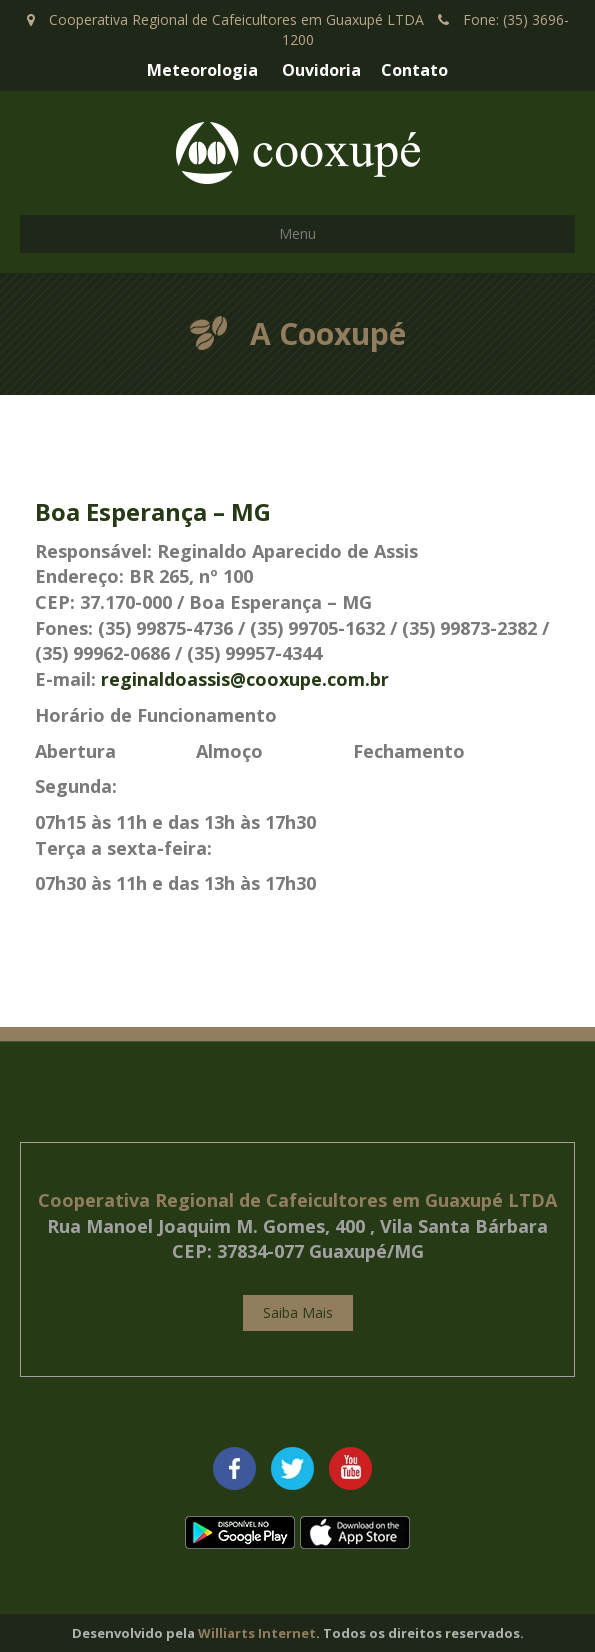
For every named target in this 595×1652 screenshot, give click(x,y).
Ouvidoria (321, 70)
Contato (414, 70)
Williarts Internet (257, 1633)
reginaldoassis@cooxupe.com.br (245, 679)
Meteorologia (202, 70)
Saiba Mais (298, 1312)
